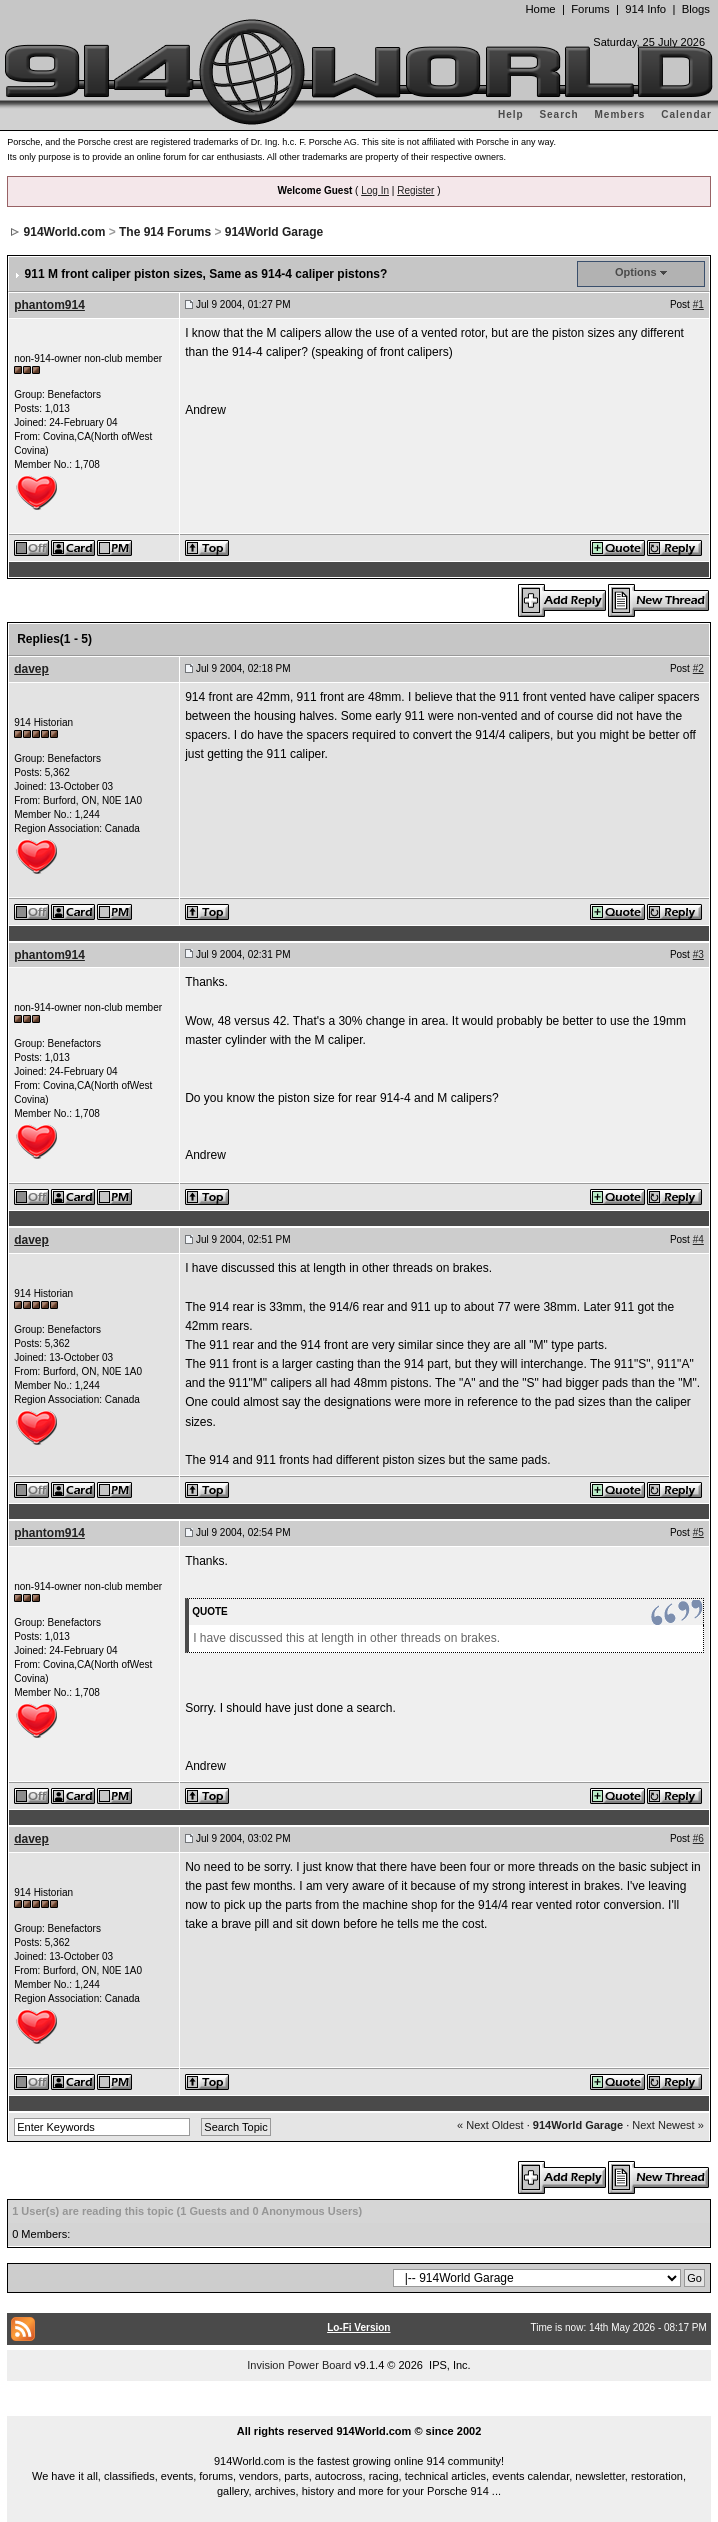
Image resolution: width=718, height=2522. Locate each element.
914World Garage (274, 232)
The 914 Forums (165, 232)
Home (540, 9)
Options (636, 272)
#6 (698, 1838)
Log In (375, 190)
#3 (698, 954)
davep (31, 669)
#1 (698, 304)
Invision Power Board (299, 2365)
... (359, 2408)
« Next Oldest (490, 2125)
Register (415, 190)
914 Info (645, 9)
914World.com (65, 232)
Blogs (696, 9)
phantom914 (49, 305)
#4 (698, 1239)
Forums (590, 9)
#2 (698, 668)
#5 (698, 1532)
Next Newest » (668, 2125)
